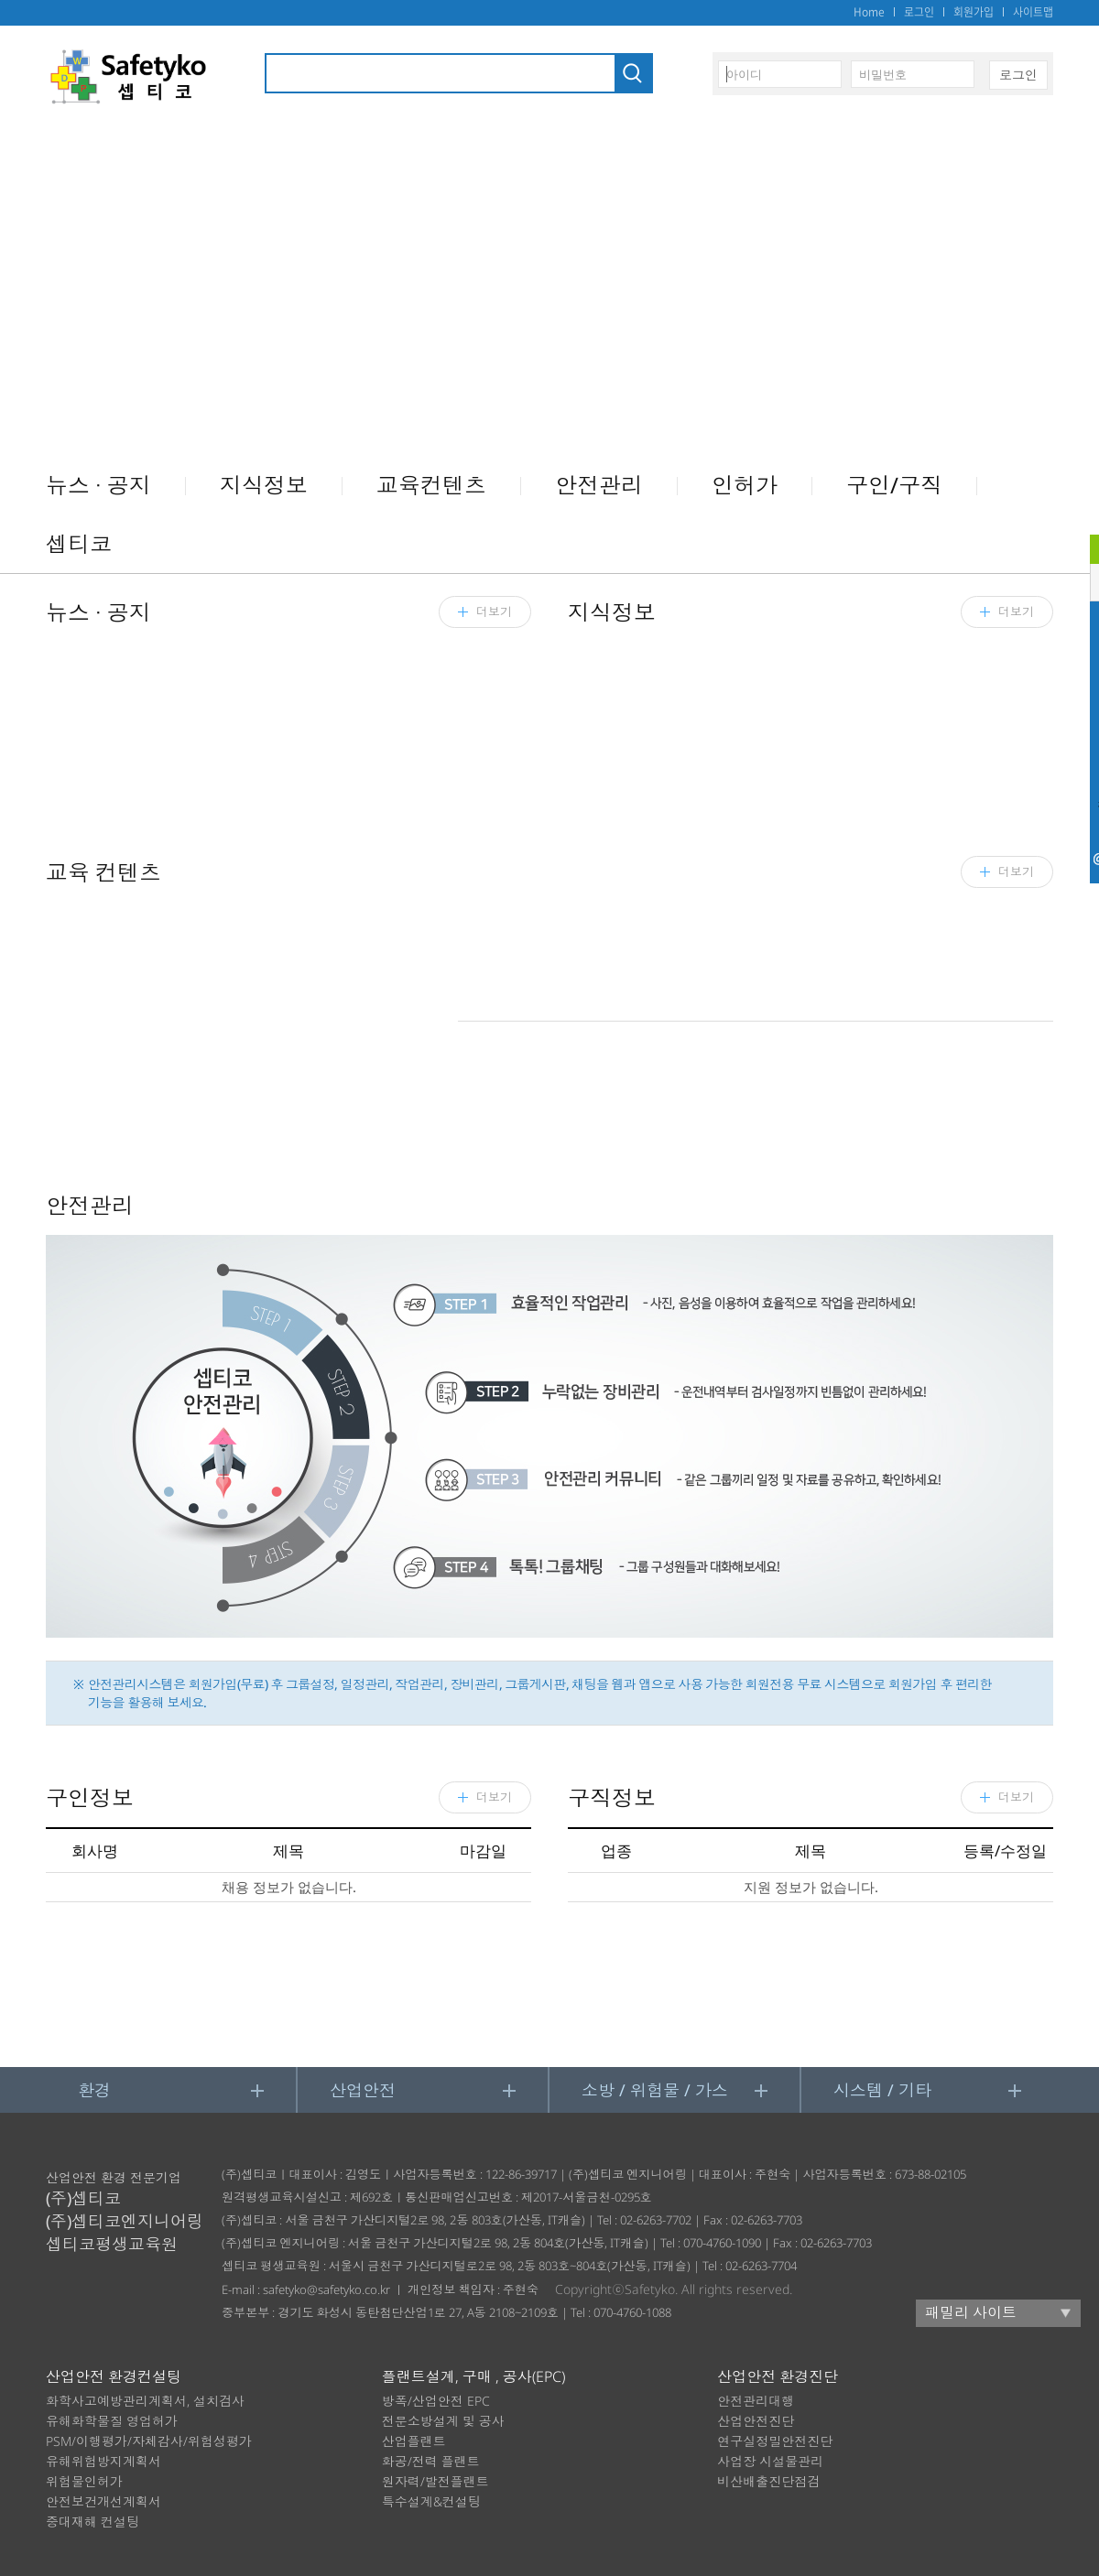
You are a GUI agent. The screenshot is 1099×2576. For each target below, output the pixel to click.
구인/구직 (894, 485)
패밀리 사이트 (971, 2312)
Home (869, 12)
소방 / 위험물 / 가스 (655, 2090)
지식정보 (264, 485)
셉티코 (79, 543)
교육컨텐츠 (431, 485)
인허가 (745, 485)
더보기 (1016, 1797)
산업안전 (363, 2090)
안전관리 (599, 485)
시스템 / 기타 (882, 2090)
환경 (94, 2090)
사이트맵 (1033, 12)
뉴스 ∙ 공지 (98, 485)
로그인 (919, 12)
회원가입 (973, 12)
